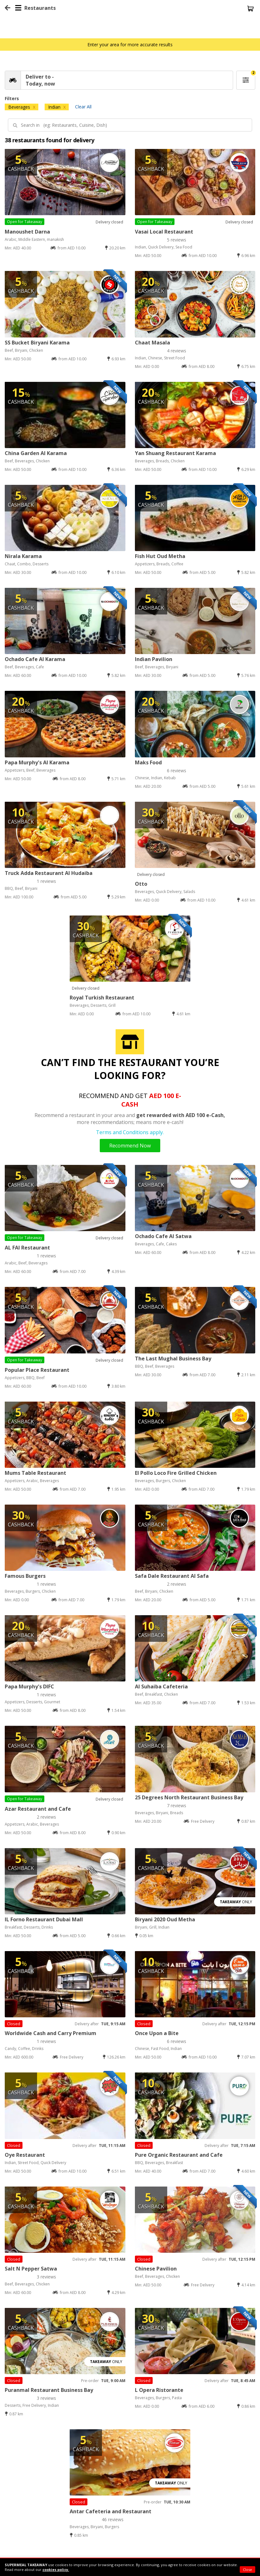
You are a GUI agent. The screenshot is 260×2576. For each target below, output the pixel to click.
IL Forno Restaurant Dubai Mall (44, 1919)
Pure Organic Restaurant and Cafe (179, 2154)
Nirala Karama (23, 556)
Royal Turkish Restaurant (102, 997)
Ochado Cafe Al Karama (35, 659)
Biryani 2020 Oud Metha (165, 1919)
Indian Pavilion (153, 659)
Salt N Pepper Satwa (31, 2268)
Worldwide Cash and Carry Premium (50, 2033)
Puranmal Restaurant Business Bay (49, 2389)
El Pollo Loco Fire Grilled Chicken (176, 1472)
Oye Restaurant (25, 2154)
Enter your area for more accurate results (130, 45)
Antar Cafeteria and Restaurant (110, 2511)
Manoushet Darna (27, 231)
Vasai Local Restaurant (164, 231)
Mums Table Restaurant (35, 1472)
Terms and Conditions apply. (130, 1132)
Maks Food (148, 762)
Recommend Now (130, 1145)
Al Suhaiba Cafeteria (161, 1686)
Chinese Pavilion (156, 2268)
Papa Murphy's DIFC (29, 1686)
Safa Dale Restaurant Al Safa (172, 1575)
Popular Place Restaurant (37, 1369)
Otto (141, 883)
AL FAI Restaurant (27, 1247)
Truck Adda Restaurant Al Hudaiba (48, 873)
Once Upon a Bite (157, 2033)
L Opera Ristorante (159, 2389)
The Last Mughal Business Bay (173, 1358)
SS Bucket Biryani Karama (37, 342)
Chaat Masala (152, 342)
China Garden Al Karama (36, 453)
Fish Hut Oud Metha (160, 556)
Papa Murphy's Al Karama (37, 762)
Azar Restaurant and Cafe (38, 1808)
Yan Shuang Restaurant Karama (175, 453)
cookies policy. (55, 2569)
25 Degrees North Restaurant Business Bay (189, 1797)
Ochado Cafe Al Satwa (163, 1236)
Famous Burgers (25, 1575)
